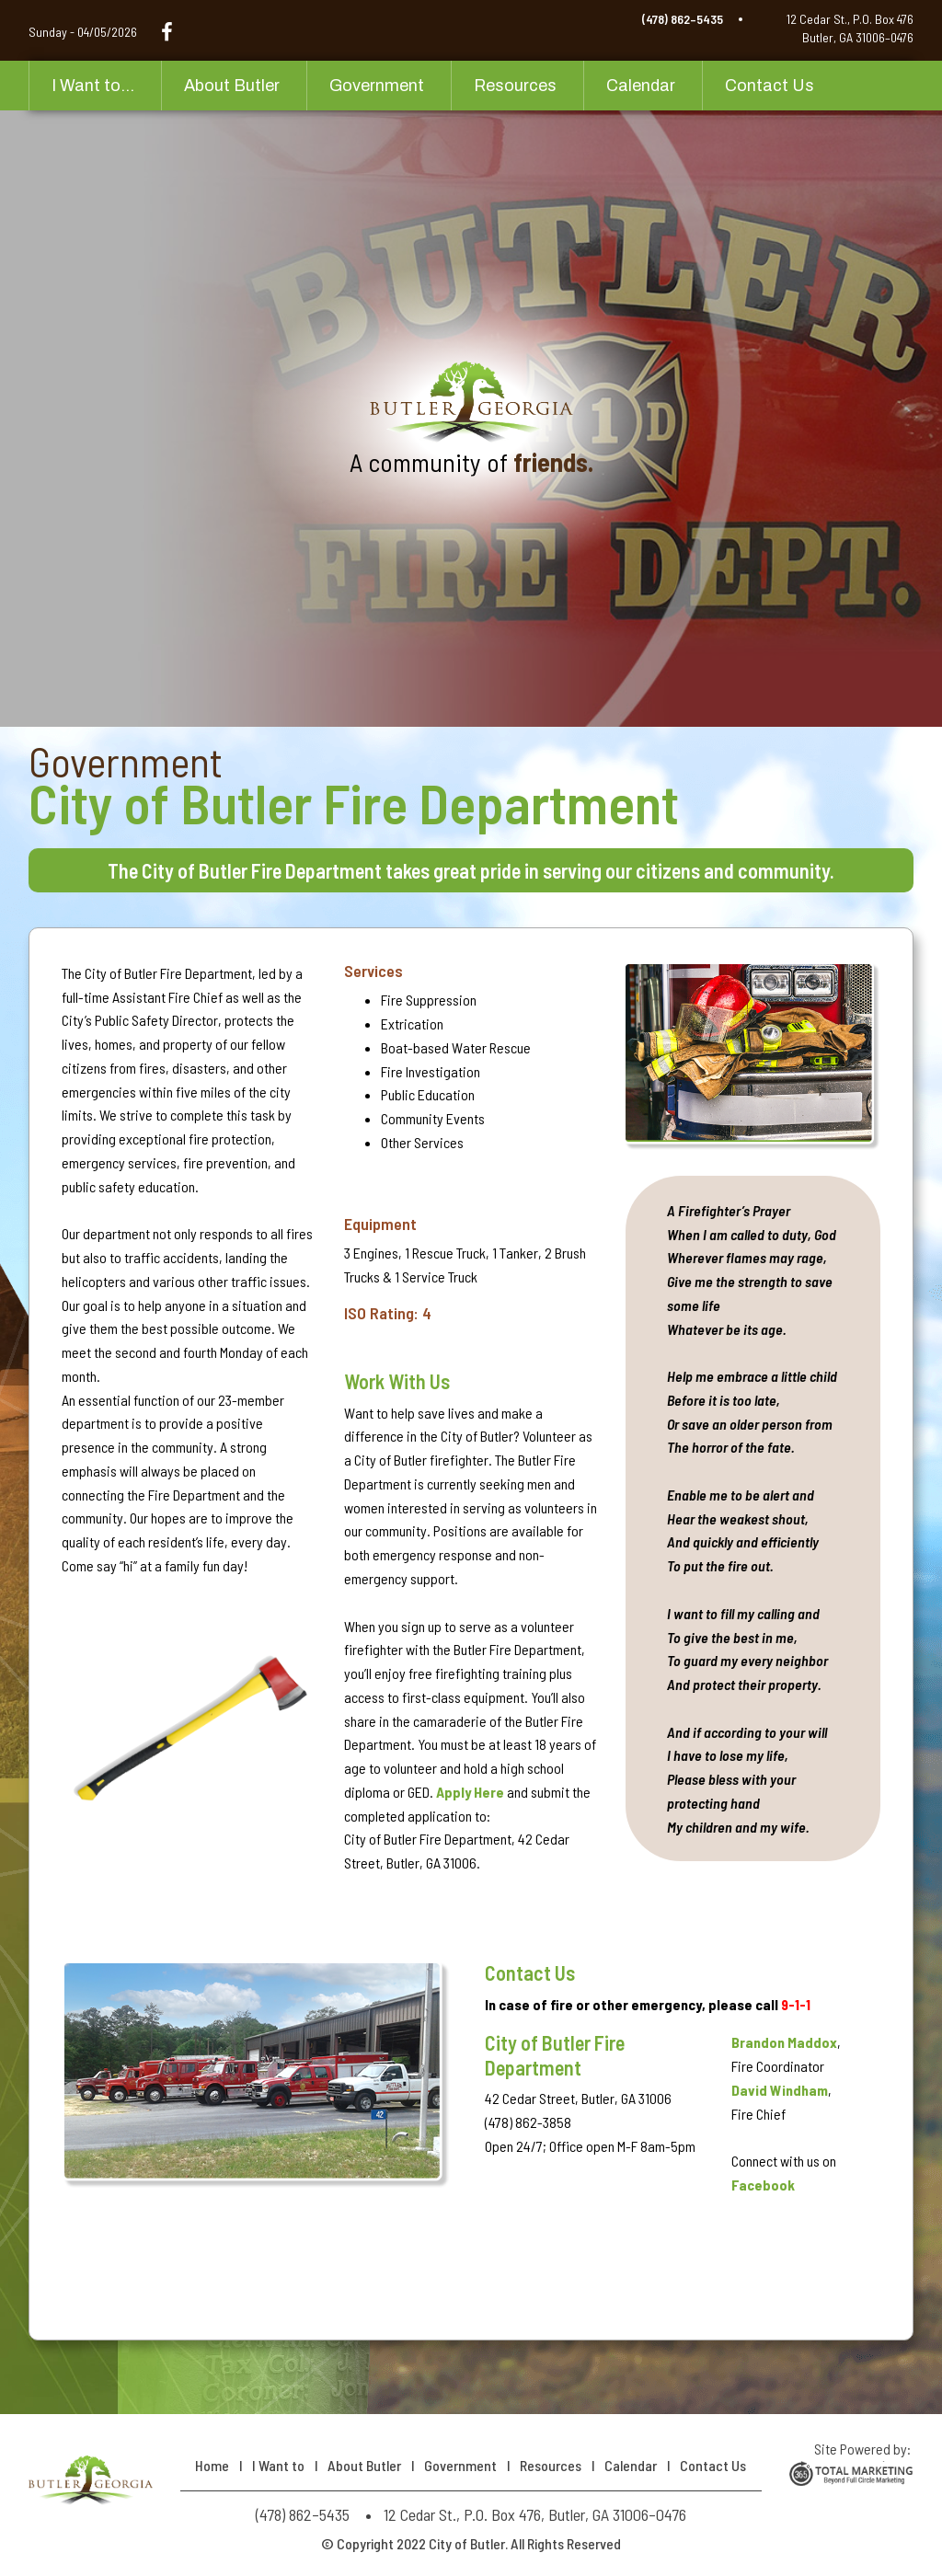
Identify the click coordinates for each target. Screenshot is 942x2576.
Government (376, 85)
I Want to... (93, 85)
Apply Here (470, 1791)
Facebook (763, 2184)
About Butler (232, 85)
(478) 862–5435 (682, 19)
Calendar (640, 85)
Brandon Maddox (784, 2042)
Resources (515, 85)
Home (212, 2465)
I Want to (278, 2465)
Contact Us (769, 85)
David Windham (779, 2090)
